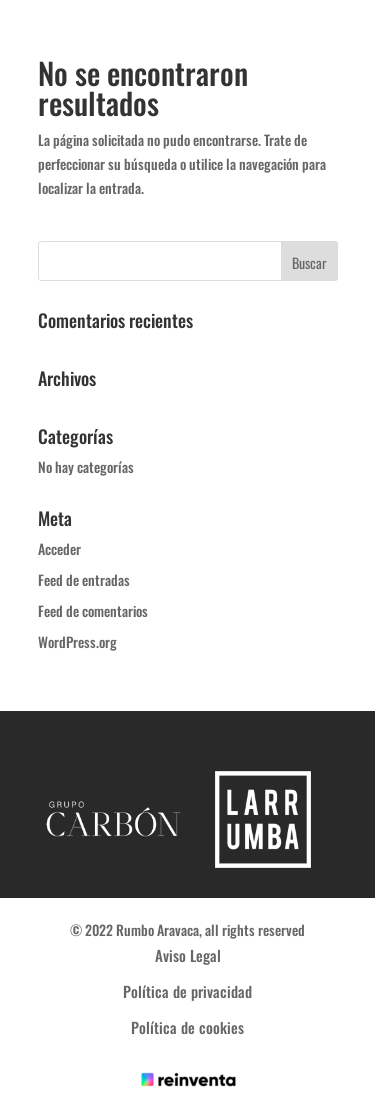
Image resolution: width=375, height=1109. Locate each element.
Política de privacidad (187, 991)
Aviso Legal (188, 955)
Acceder (59, 548)
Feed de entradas (84, 579)
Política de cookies (187, 1027)
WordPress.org (77, 641)
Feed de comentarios (93, 610)
